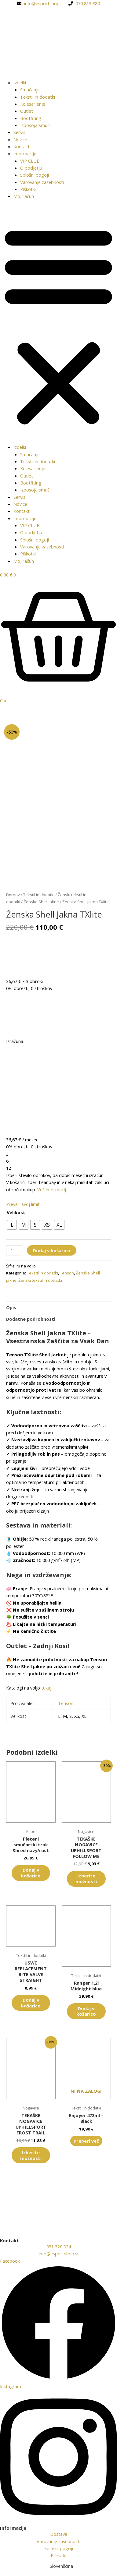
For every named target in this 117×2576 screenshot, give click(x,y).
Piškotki (28, 189)
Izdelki (19, 82)
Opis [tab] (11, 1308)
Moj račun (23, 196)
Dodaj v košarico (51, 1251)
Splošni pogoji (34, 175)
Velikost (16, 1213)
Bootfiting (30, 118)
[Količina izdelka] (14, 1251)
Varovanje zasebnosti (42, 182)
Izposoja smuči (35, 125)
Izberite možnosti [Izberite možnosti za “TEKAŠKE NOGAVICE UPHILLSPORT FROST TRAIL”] (31, 2156)
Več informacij (51, 1190)
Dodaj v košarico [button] (31, 1874)
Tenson (67, 1274)
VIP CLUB (30, 161)
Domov (13, 895)
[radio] (11, 1225)
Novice (20, 139)
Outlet (26, 111)
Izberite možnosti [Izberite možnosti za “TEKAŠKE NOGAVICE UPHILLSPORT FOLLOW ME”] (86, 1879)
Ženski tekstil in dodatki (40, 1281)
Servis (19, 132)
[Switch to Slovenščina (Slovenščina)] (58, 2566)
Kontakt (21, 146)
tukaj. (46, 1689)
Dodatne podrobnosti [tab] (30, 1319)
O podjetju (31, 168)
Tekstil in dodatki (37, 97)
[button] (58, 325)
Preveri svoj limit (23, 1205)
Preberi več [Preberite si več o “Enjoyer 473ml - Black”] (86, 2141)
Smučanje (30, 89)
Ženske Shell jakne (41, 902)
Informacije (24, 153)
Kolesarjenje (32, 104)
